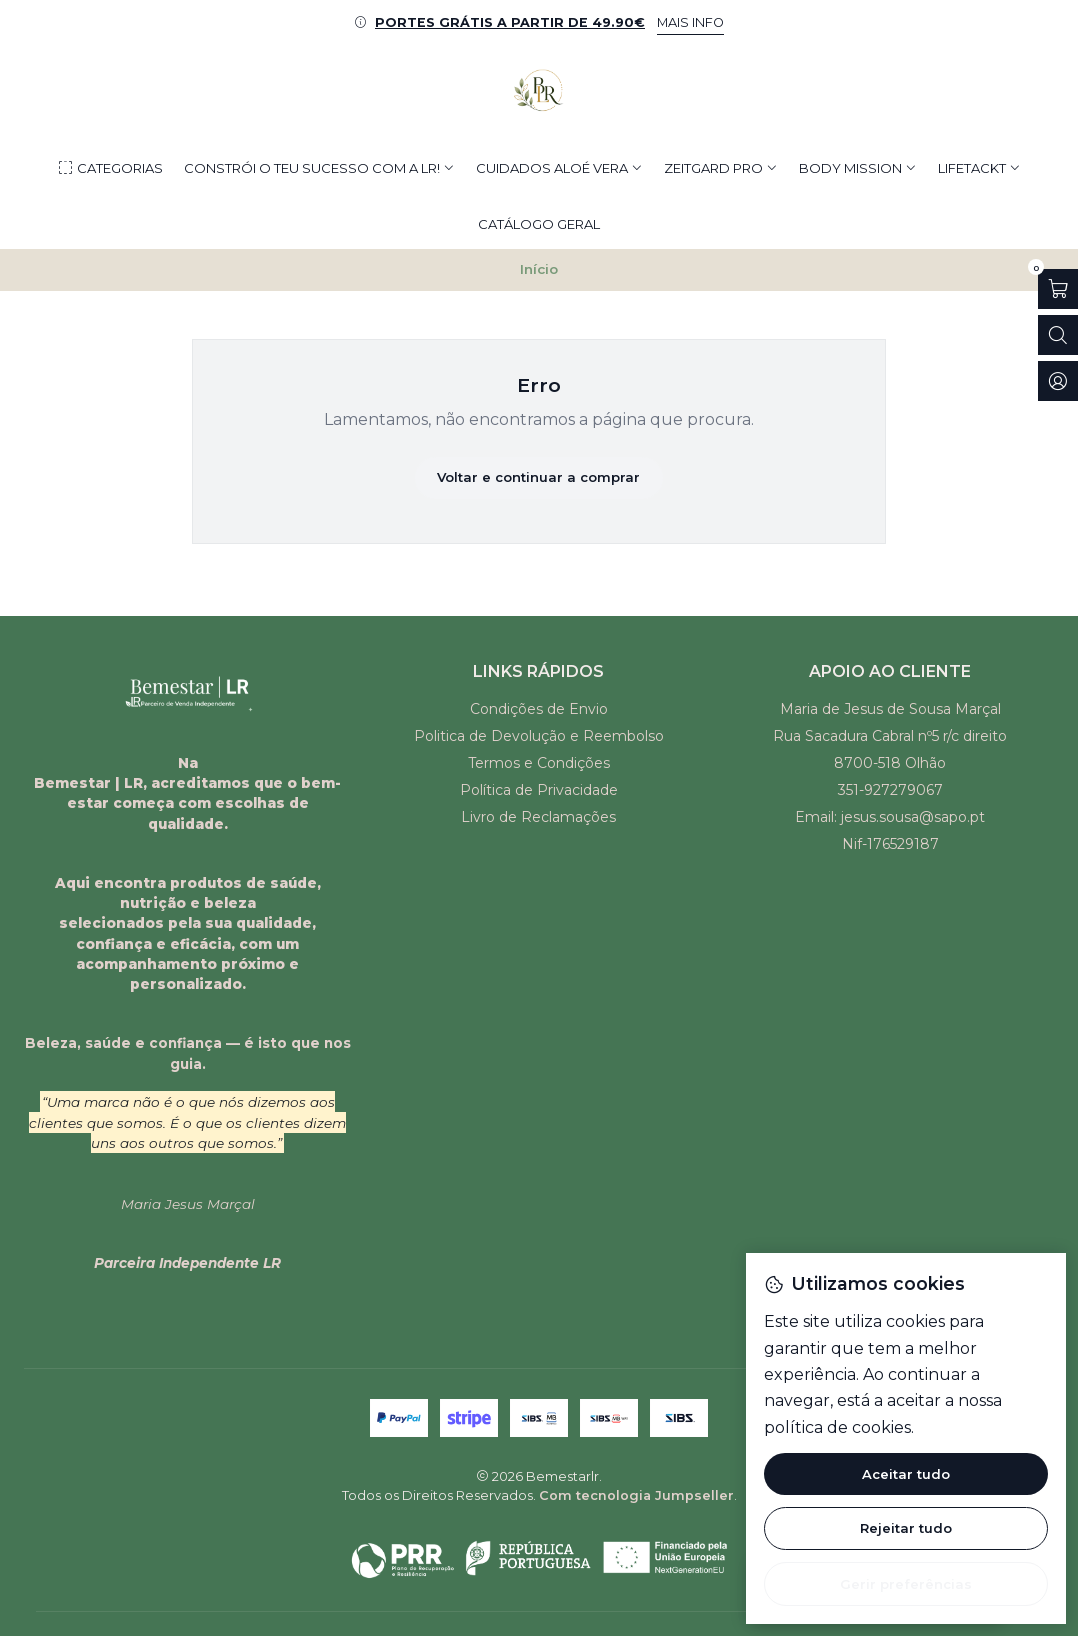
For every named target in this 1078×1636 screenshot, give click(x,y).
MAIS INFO (690, 22)
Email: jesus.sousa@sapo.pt (890, 817)
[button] (110, 168)
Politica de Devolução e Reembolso (539, 736)
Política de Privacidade (539, 790)
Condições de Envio (539, 709)
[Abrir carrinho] (1058, 289)
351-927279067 (890, 790)
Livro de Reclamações (538, 817)
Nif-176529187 (890, 844)
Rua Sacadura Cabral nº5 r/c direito (890, 736)
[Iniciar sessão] (1058, 381)
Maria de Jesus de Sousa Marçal (890, 709)
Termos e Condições (539, 763)
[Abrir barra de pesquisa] (1058, 335)
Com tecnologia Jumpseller (636, 1495)
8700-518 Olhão (890, 763)
